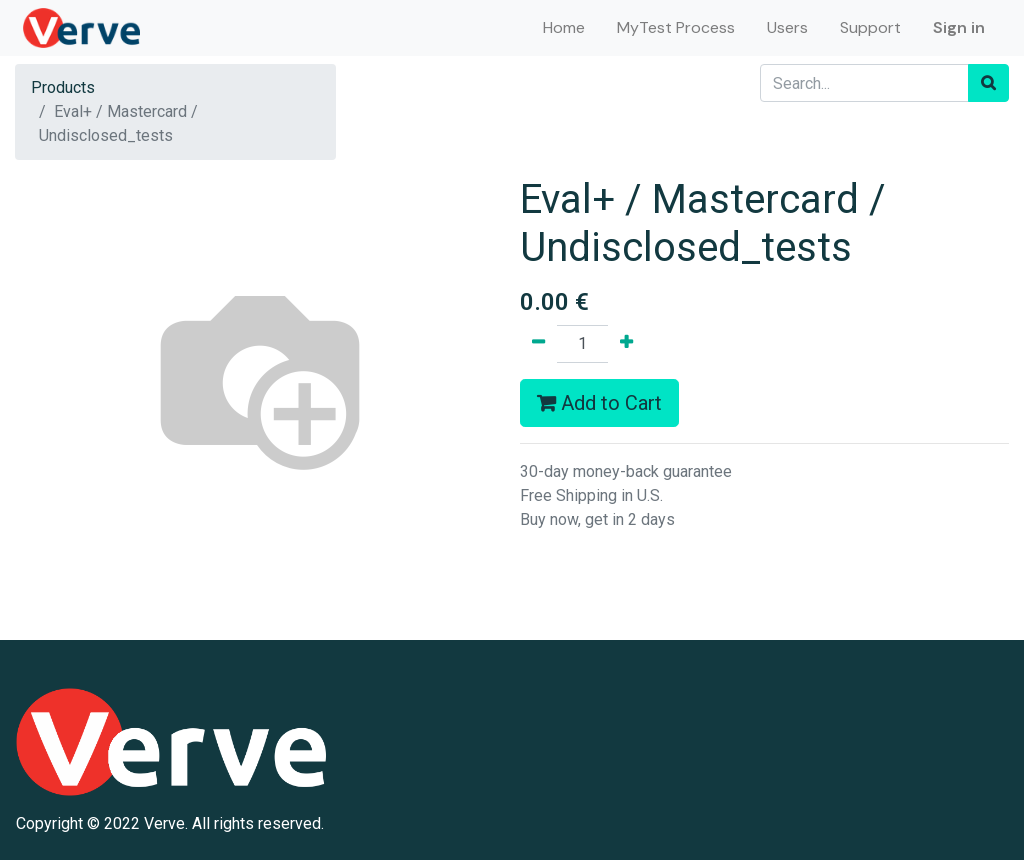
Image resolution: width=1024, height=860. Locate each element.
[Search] (988, 83)
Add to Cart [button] (599, 403)
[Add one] (626, 344)
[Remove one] (538, 344)
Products (63, 87)
